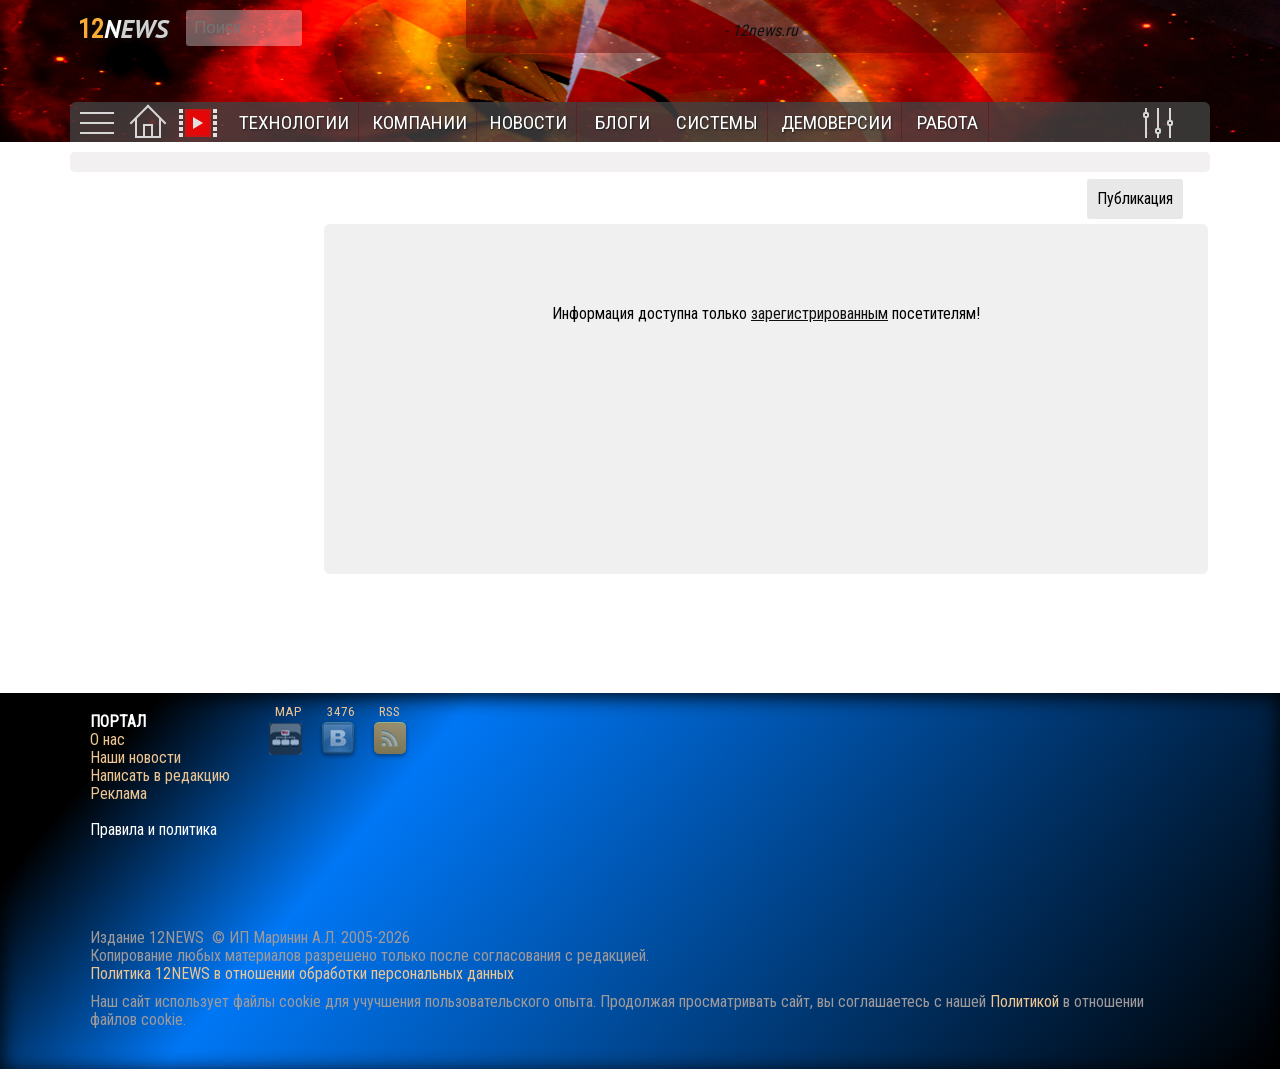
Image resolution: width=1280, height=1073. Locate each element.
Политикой (1024, 1001)
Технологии (294, 122)
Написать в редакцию (160, 776)
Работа (947, 122)
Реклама (118, 794)
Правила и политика (153, 830)
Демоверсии (836, 122)
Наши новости (135, 758)
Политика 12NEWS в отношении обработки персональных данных (302, 973)
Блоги (622, 122)
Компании (419, 122)
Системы (717, 122)
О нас (107, 740)
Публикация (1135, 198)
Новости (528, 122)
